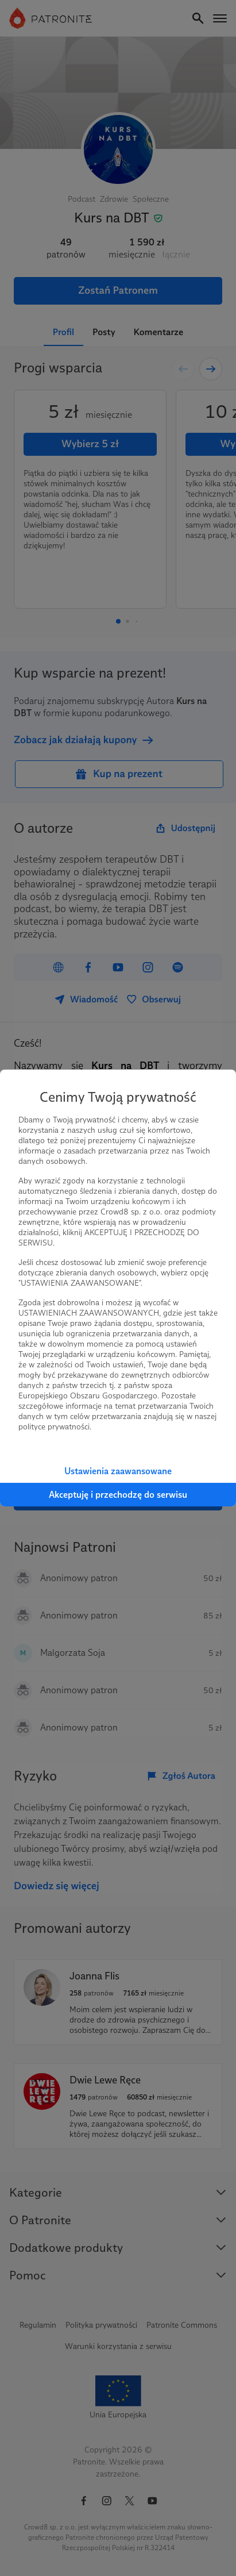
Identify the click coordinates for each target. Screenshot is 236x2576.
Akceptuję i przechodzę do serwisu (118, 1495)
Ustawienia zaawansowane (118, 1471)
